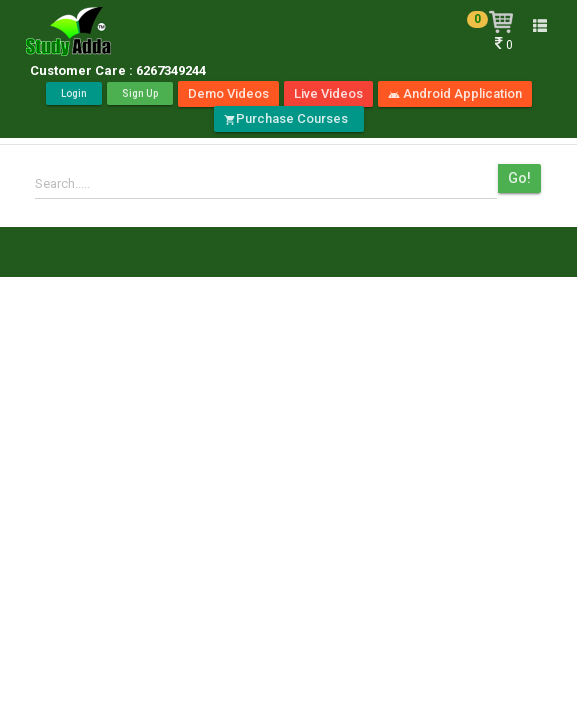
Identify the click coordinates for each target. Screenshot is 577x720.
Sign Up (140, 93)
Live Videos (328, 93)
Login (74, 93)
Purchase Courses (289, 118)
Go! (519, 178)
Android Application (455, 93)
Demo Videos (228, 93)
